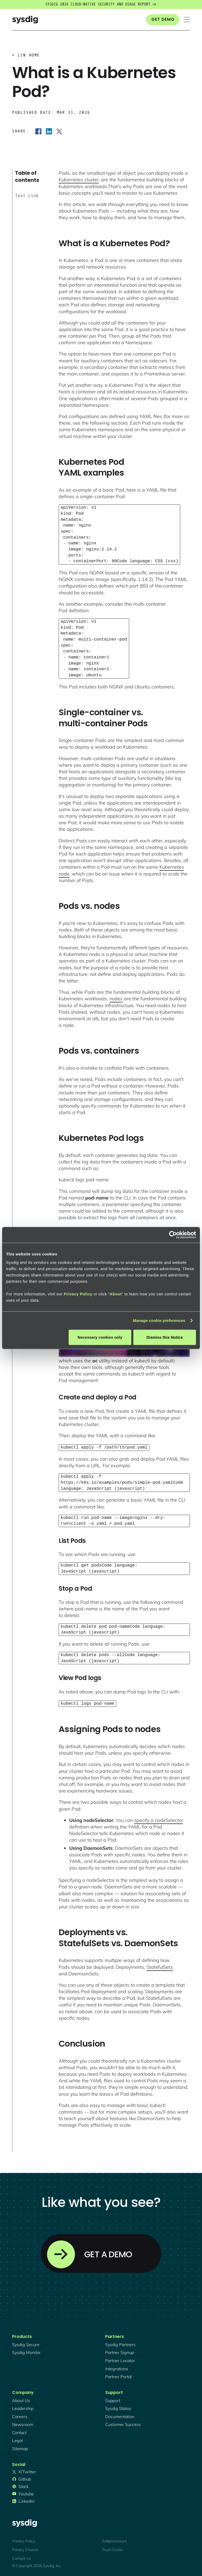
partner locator (120, 2359)
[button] (187, 19)
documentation (119, 2415)
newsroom (22, 2423)
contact (19, 2431)
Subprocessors (114, 2540)
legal (17, 2439)
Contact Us (21, 2557)
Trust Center (112, 2548)
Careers (19, 2415)
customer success (123, 2423)
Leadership (22, 2407)
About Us (21, 2399)
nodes (116, 999)
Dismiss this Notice (165, 1337)
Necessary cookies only (100, 1337)
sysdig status (118, 2407)
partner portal (118, 2375)
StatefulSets (160, 1966)
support (112, 2399)
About (116, 1293)
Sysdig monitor (26, 2351)
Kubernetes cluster (79, 180)
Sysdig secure (25, 2343)
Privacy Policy (78, 1293)
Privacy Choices (25, 2548)
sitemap (20, 2447)
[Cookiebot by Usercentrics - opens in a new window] (173, 1235)
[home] (25, 19)
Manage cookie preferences (159, 1320)
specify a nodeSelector (158, 1819)
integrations (116, 2367)
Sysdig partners (120, 2343)
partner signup (119, 2351)
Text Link (27, 195)
